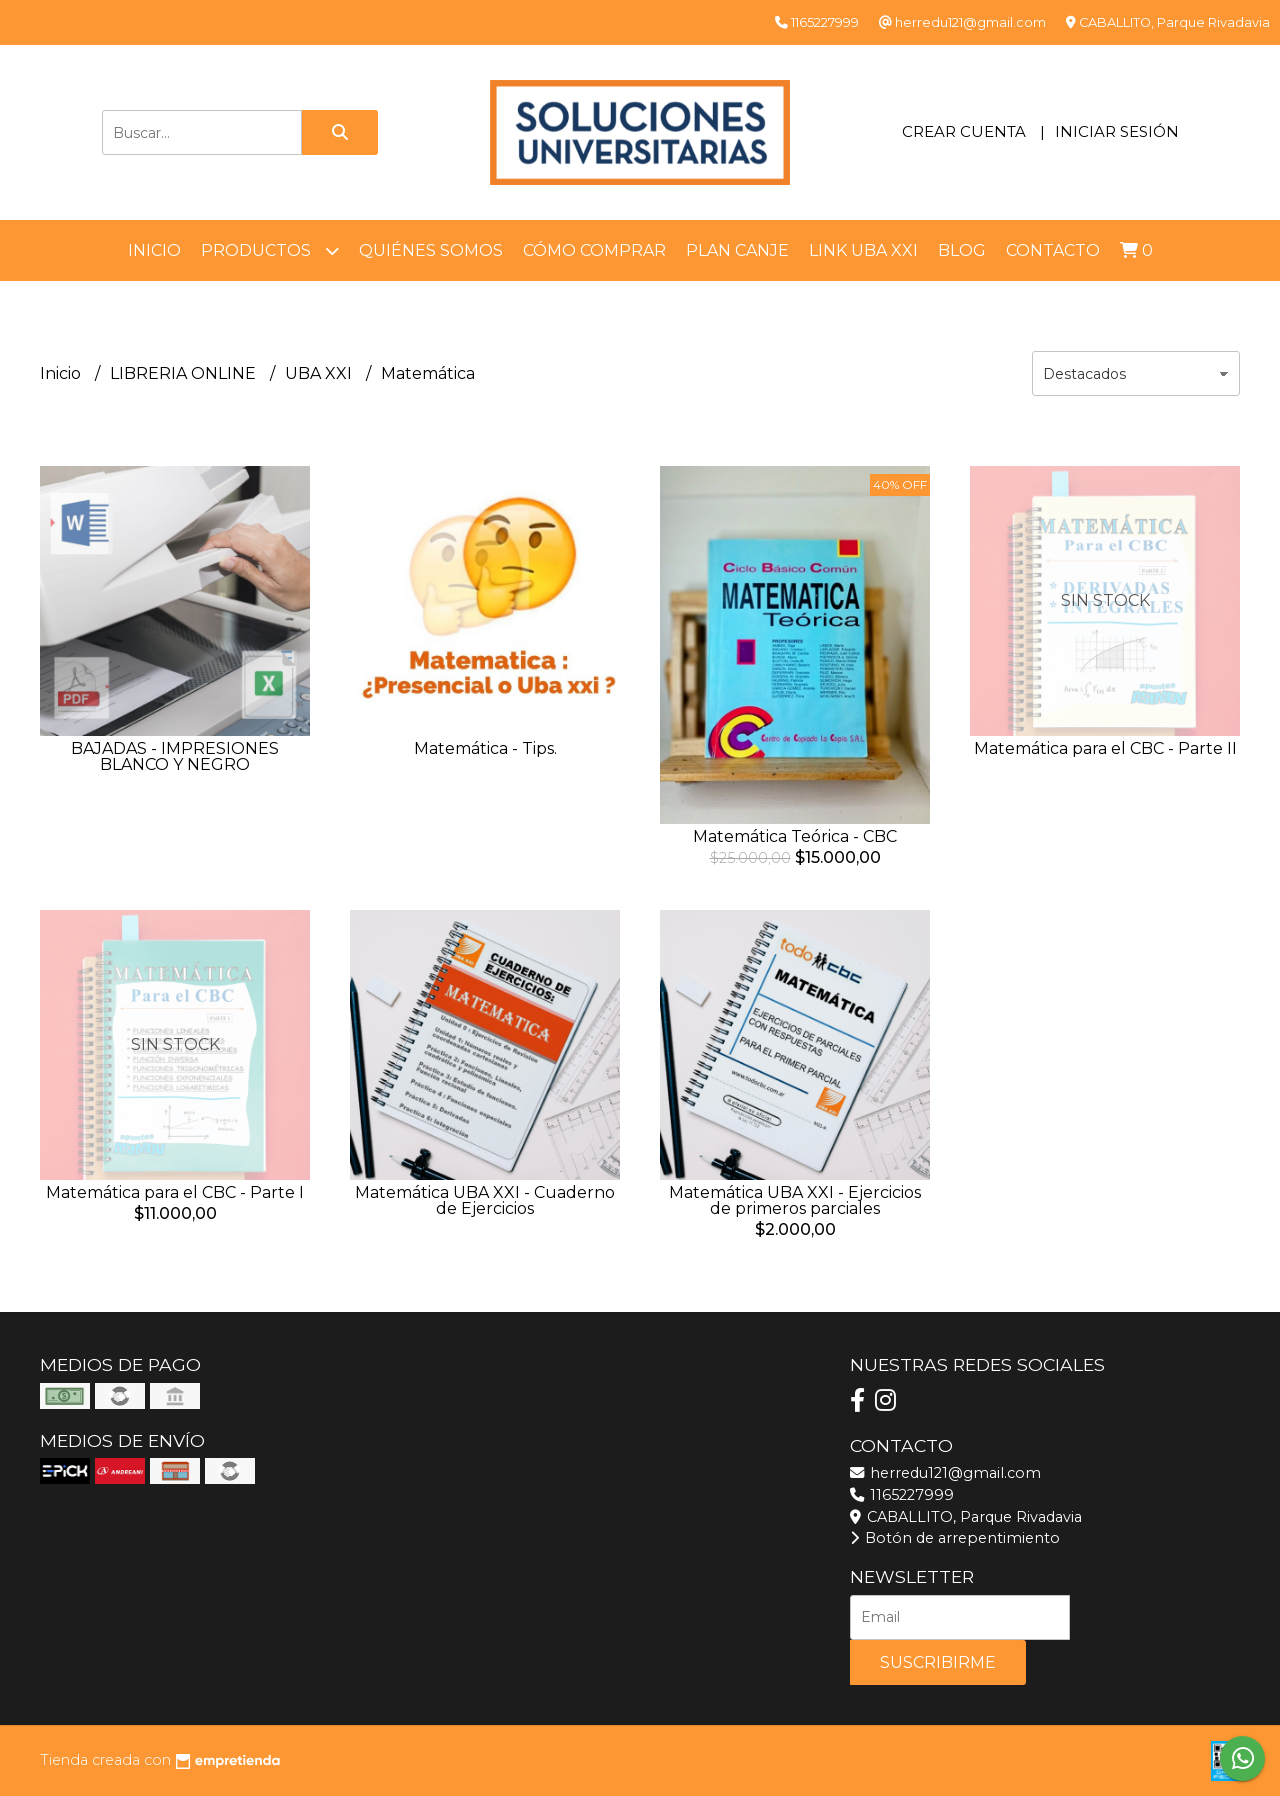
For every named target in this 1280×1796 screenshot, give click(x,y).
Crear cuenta (964, 131)
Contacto (1053, 250)
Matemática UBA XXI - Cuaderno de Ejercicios (485, 1200)
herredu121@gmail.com (945, 1473)
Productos (270, 250)
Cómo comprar (594, 250)
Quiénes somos (431, 250)
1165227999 (902, 1495)
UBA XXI (320, 373)
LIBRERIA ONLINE (185, 373)
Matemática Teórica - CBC (795, 836)
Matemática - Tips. (485, 748)
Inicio (154, 250)
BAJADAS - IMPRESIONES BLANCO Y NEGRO (175, 756)
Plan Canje (737, 250)
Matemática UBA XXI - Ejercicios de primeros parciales (795, 1200)
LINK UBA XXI (863, 250)
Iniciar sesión (1117, 131)
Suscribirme (938, 1662)
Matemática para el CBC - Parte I (175, 1192)
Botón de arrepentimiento (955, 1538)
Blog (962, 250)
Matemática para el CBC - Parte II (1105, 748)
